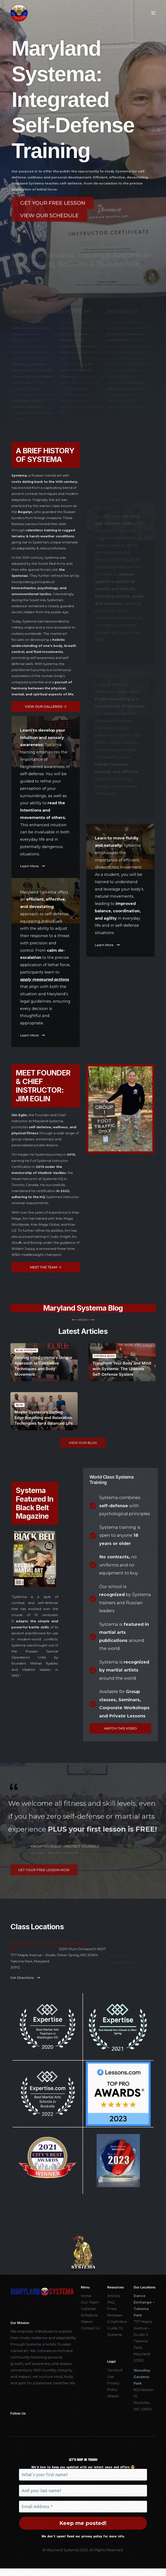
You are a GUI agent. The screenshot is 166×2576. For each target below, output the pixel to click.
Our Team (90, 2302)
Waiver (87, 2322)
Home (86, 2296)
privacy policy (91, 2536)
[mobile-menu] (147, 13)
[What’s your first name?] (83, 2475)
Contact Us (90, 2328)
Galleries (88, 2309)
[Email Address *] (83, 2506)
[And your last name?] (83, 2490)
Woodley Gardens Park (142, 2376)
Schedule (89, 2315)
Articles (113, 2296)
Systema (30, 1350)
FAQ (111, 2302)
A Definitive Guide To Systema (117, 2328)
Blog (19, 1350)
